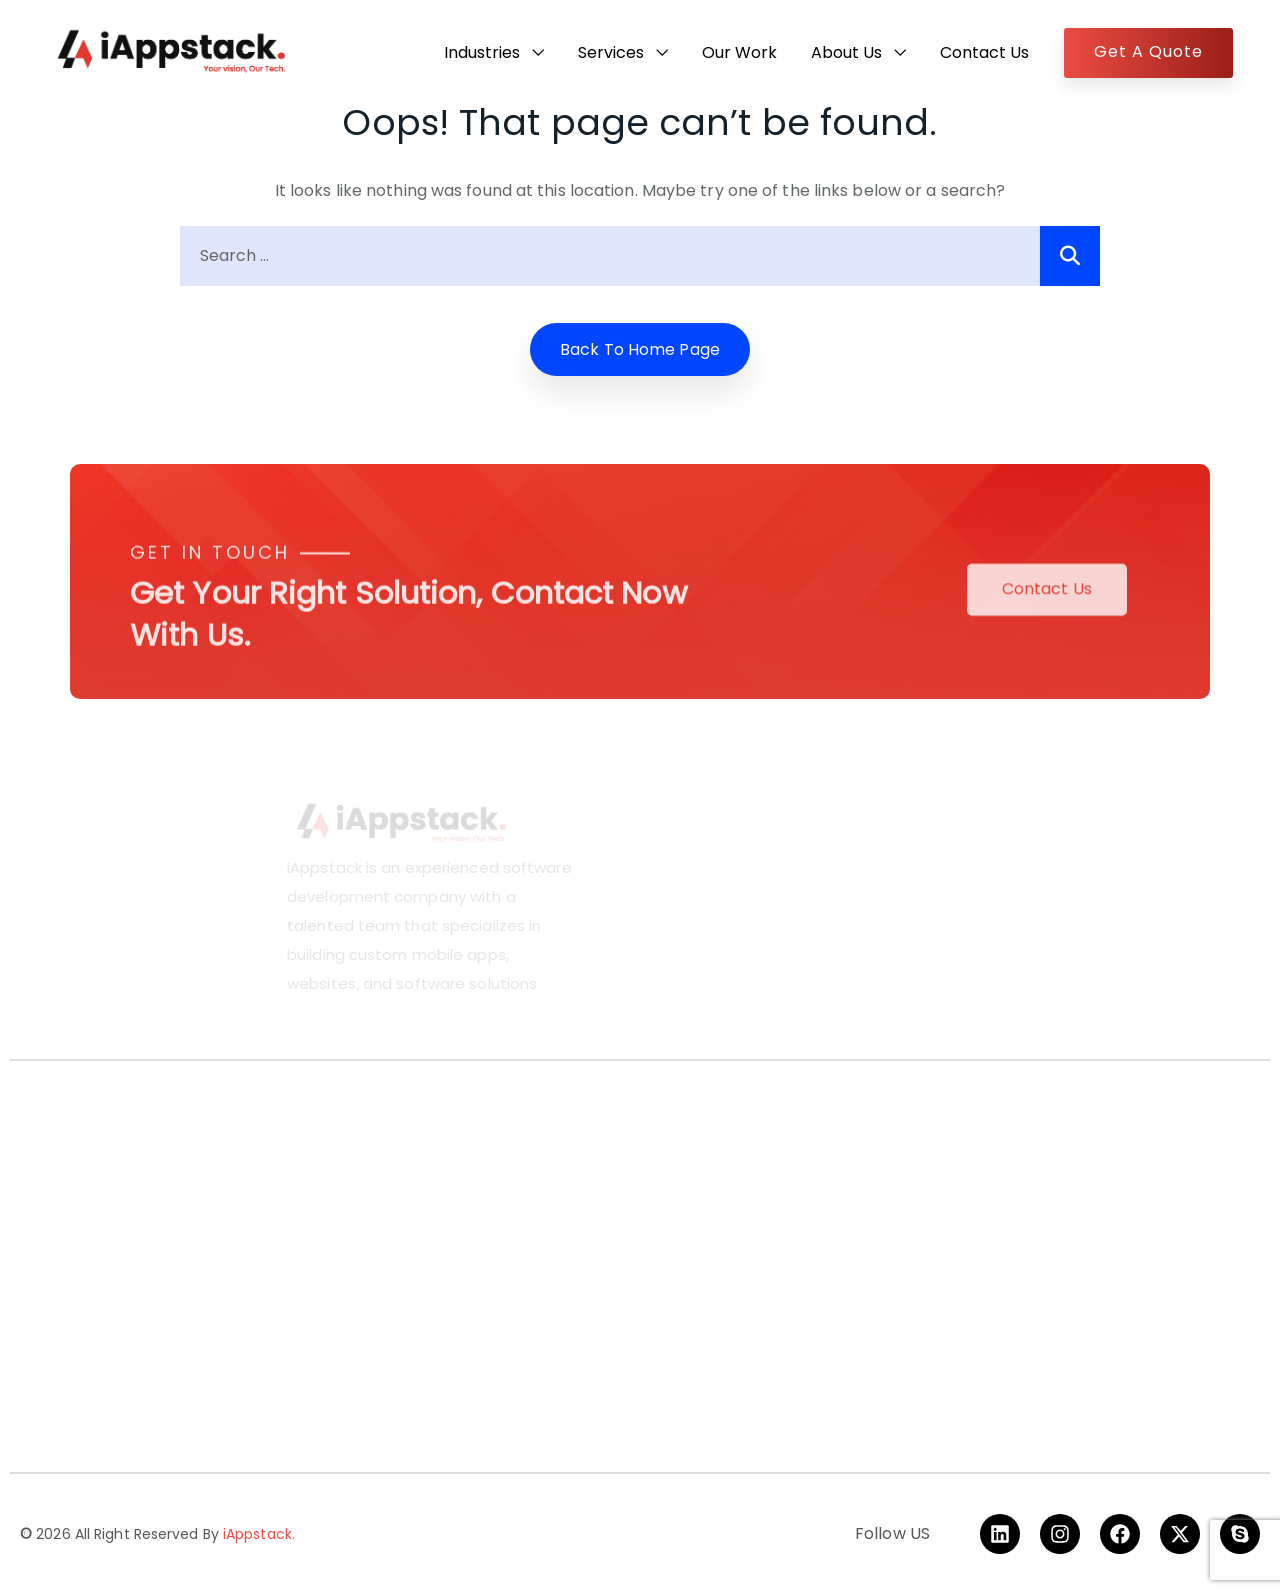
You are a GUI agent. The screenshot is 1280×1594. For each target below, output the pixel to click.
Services (611, 52)
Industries (482, 52)
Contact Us (984, 52)
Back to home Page (640, 349)
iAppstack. (259, 1534)
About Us (846, 52)
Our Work (739, 52)
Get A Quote (1148, 51)
